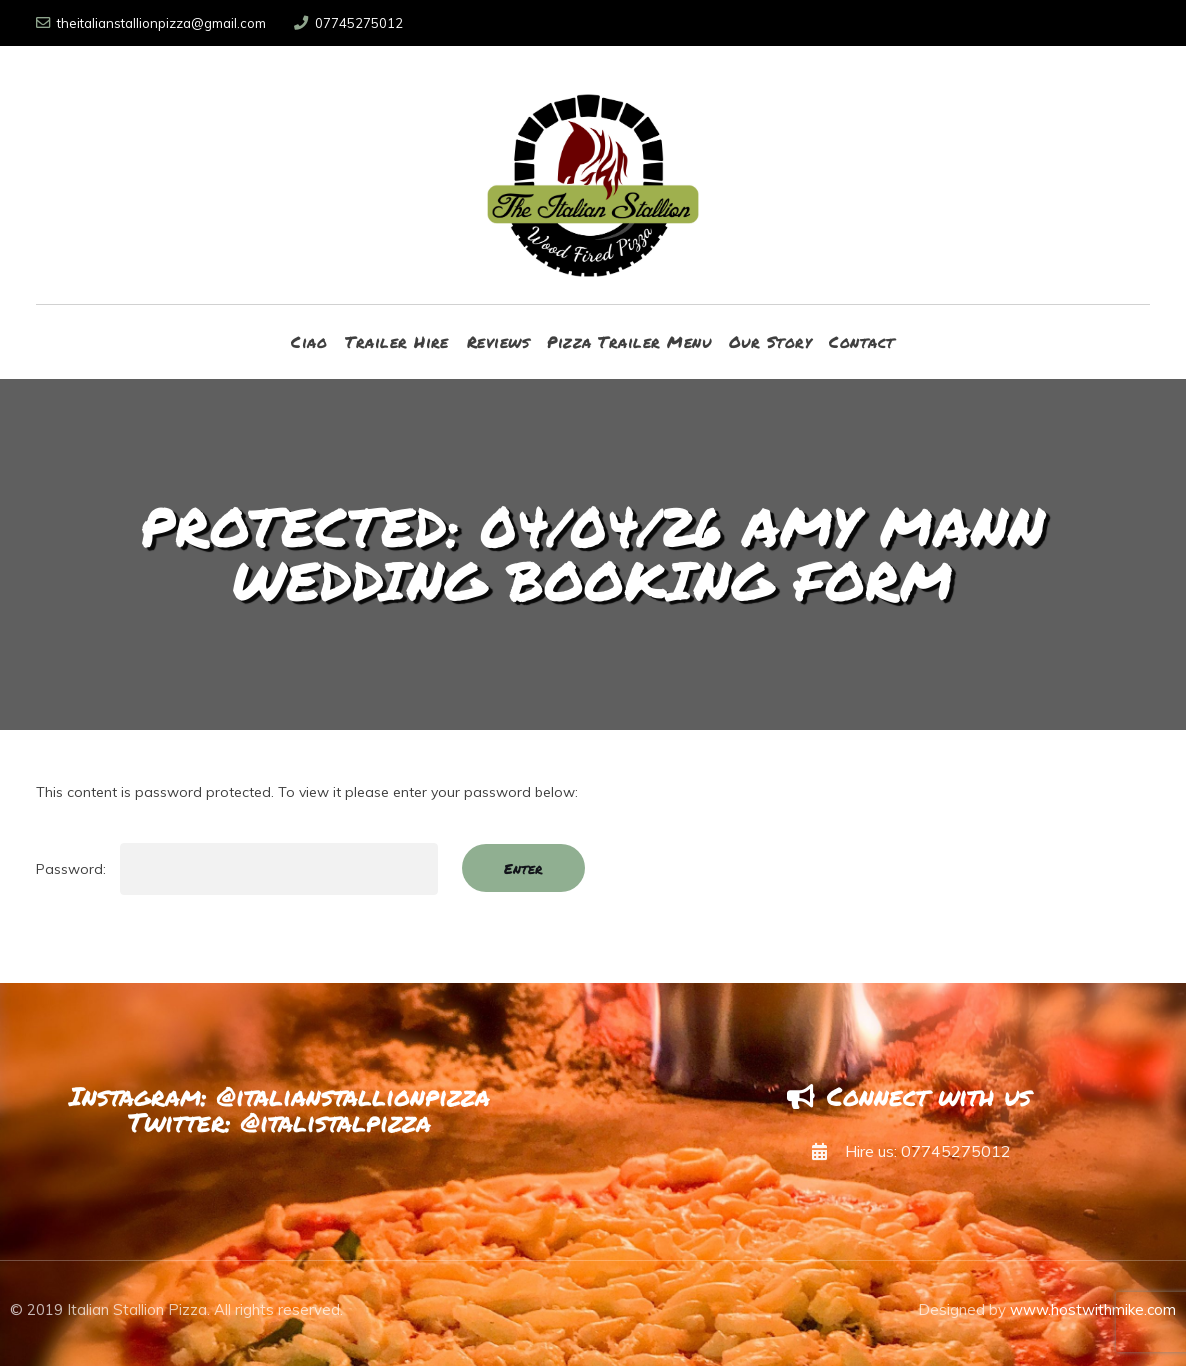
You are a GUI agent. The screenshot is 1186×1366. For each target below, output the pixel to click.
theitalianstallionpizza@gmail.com (151, 23)
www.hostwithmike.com (1093, 1309)
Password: (237, 869)
